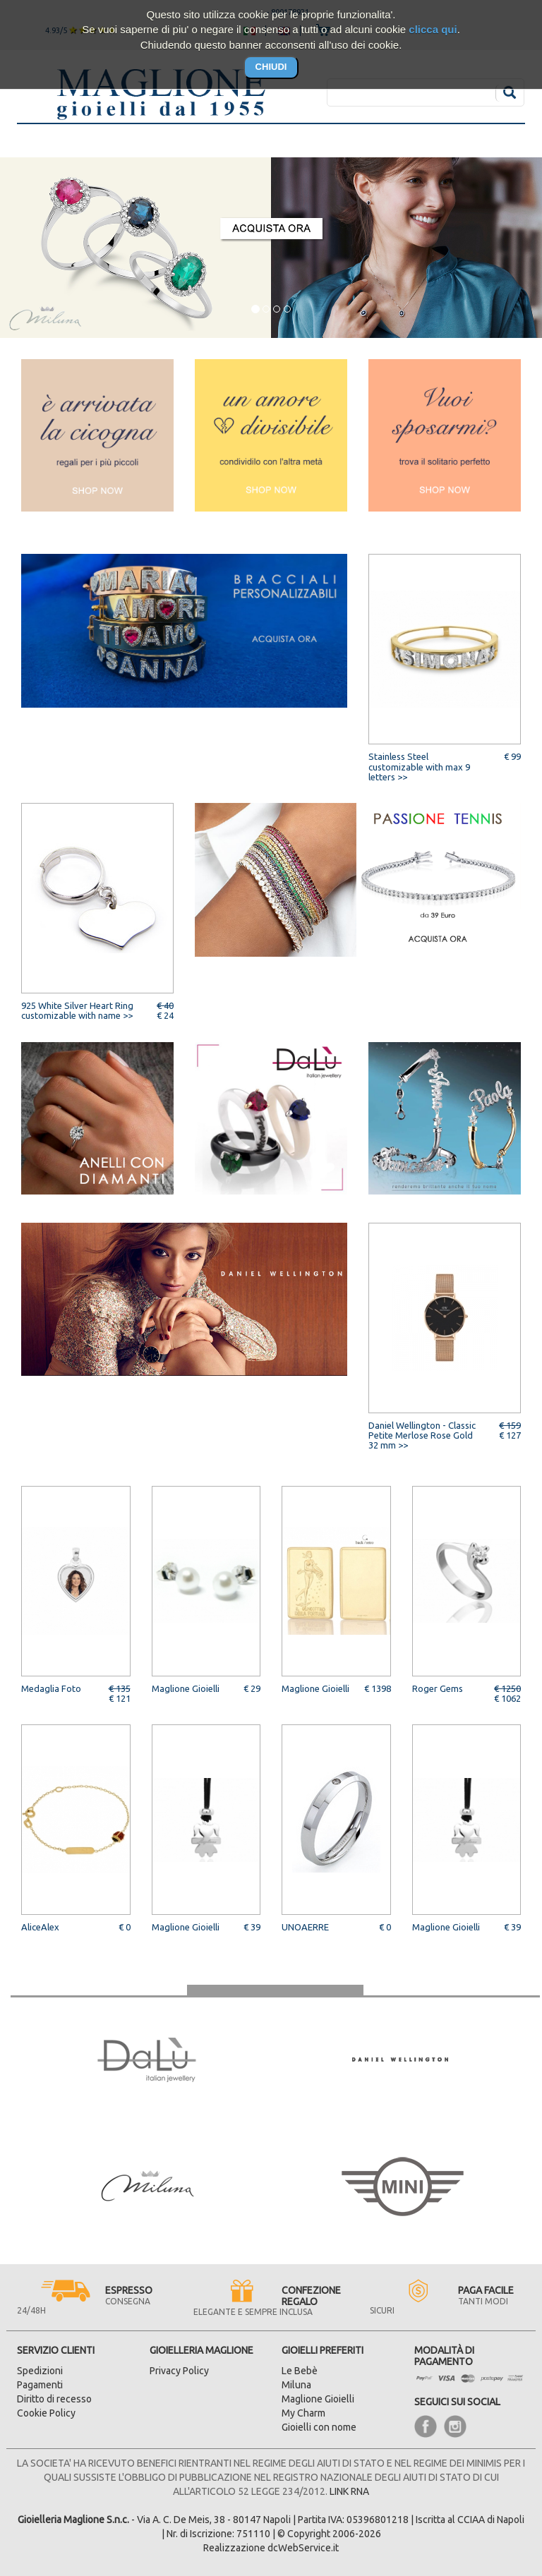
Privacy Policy (179, 2370)
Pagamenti (40, 2384)
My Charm (303, 2413)
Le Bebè (300, 2370)
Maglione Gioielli (185, 1688)
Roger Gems (437, 1688)
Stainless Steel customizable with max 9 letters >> (419, 766)
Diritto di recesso (54, 2399)
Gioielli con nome (319, 2427)
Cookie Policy (46, 2413)
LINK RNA (349, 2491)
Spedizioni (40, 2370)
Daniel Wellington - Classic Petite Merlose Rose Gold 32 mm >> (422, 1435)
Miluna (296, 2384)
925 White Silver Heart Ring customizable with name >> (77, 1010)
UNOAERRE (305, 1927)
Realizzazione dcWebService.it (271, 2547)
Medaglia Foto (51, 1688)
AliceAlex (40, 1927)
